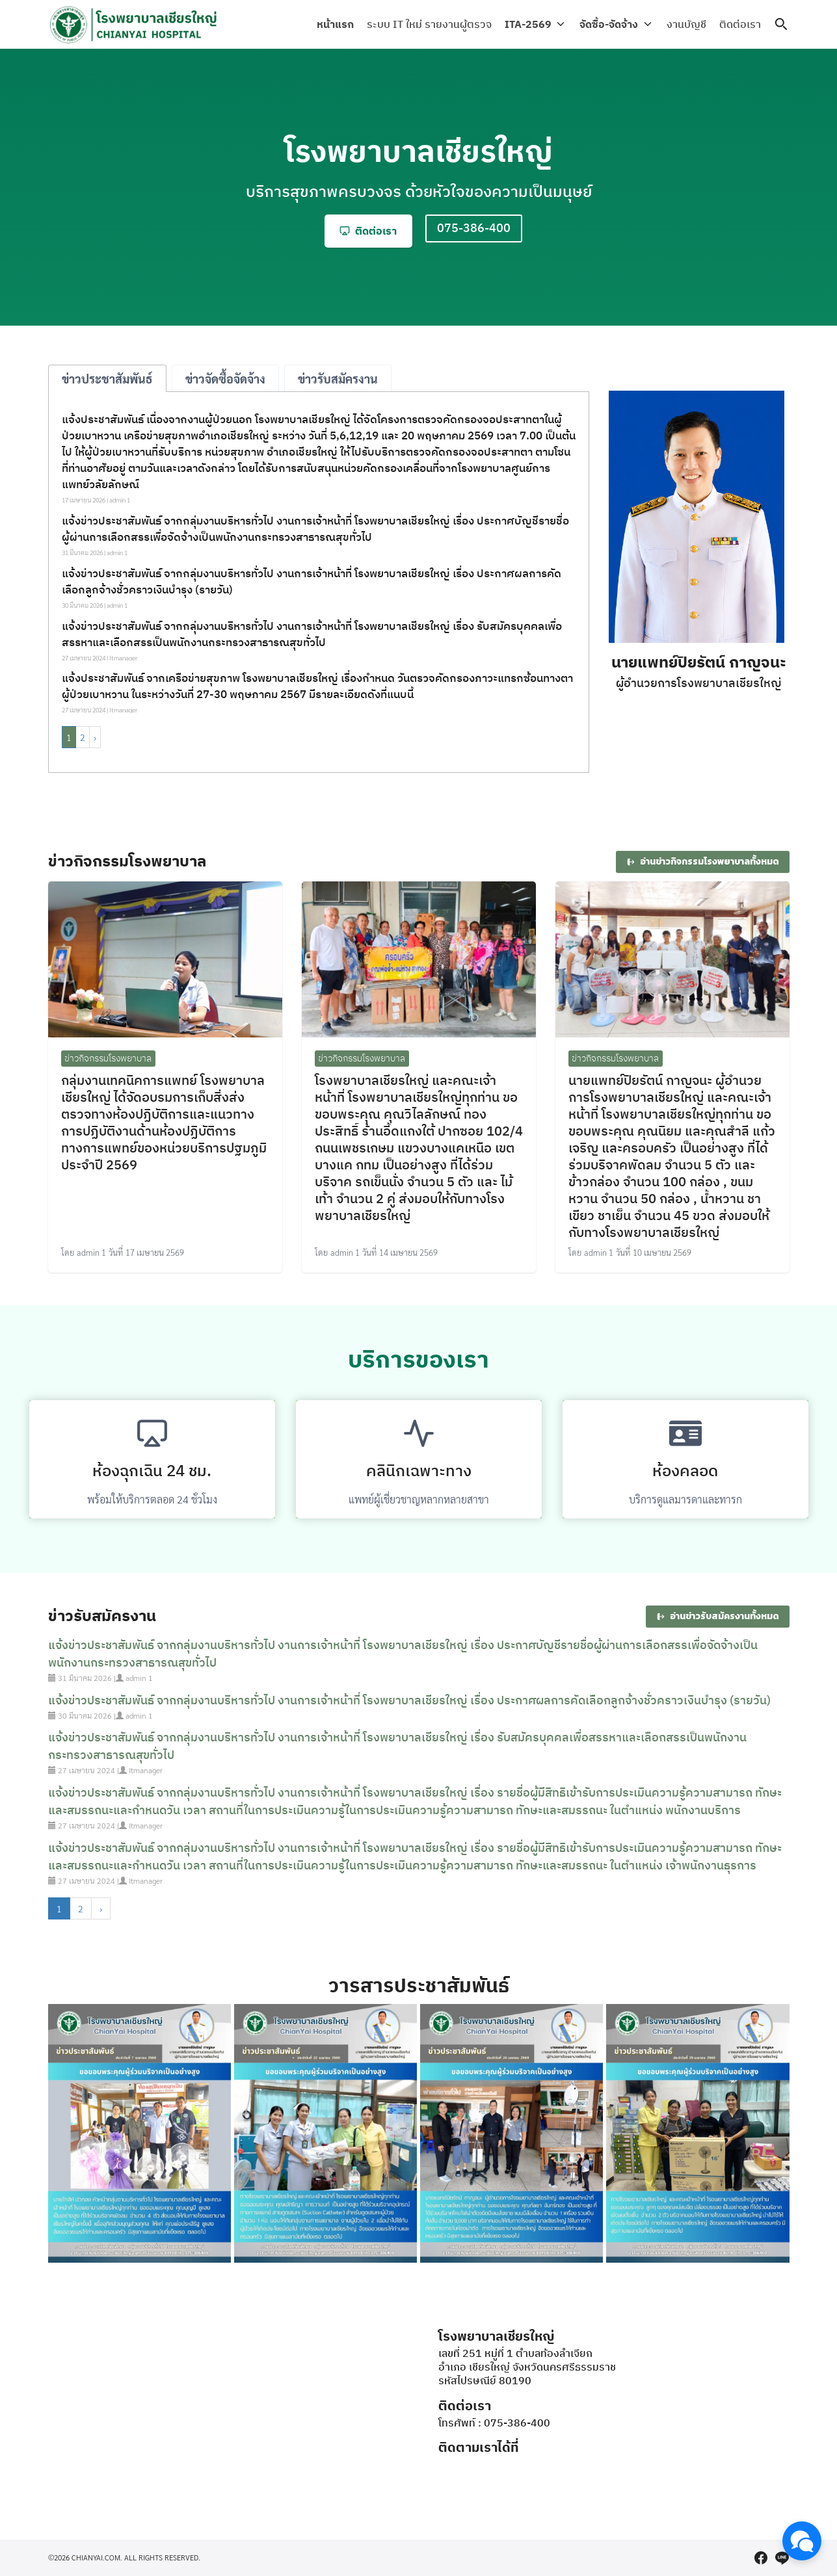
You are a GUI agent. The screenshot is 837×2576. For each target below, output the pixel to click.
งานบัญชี (686, 24)
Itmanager (123, 657)
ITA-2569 (532, 24)
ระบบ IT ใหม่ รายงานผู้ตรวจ (433, 24)
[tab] (107, 378)
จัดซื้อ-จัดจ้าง (611, 24)
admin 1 (119, 499)
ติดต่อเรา (740, 24)
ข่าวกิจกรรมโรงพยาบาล (108, 1058)
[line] (782, 2558)
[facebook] (761, 2558)
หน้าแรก (339, 24)
